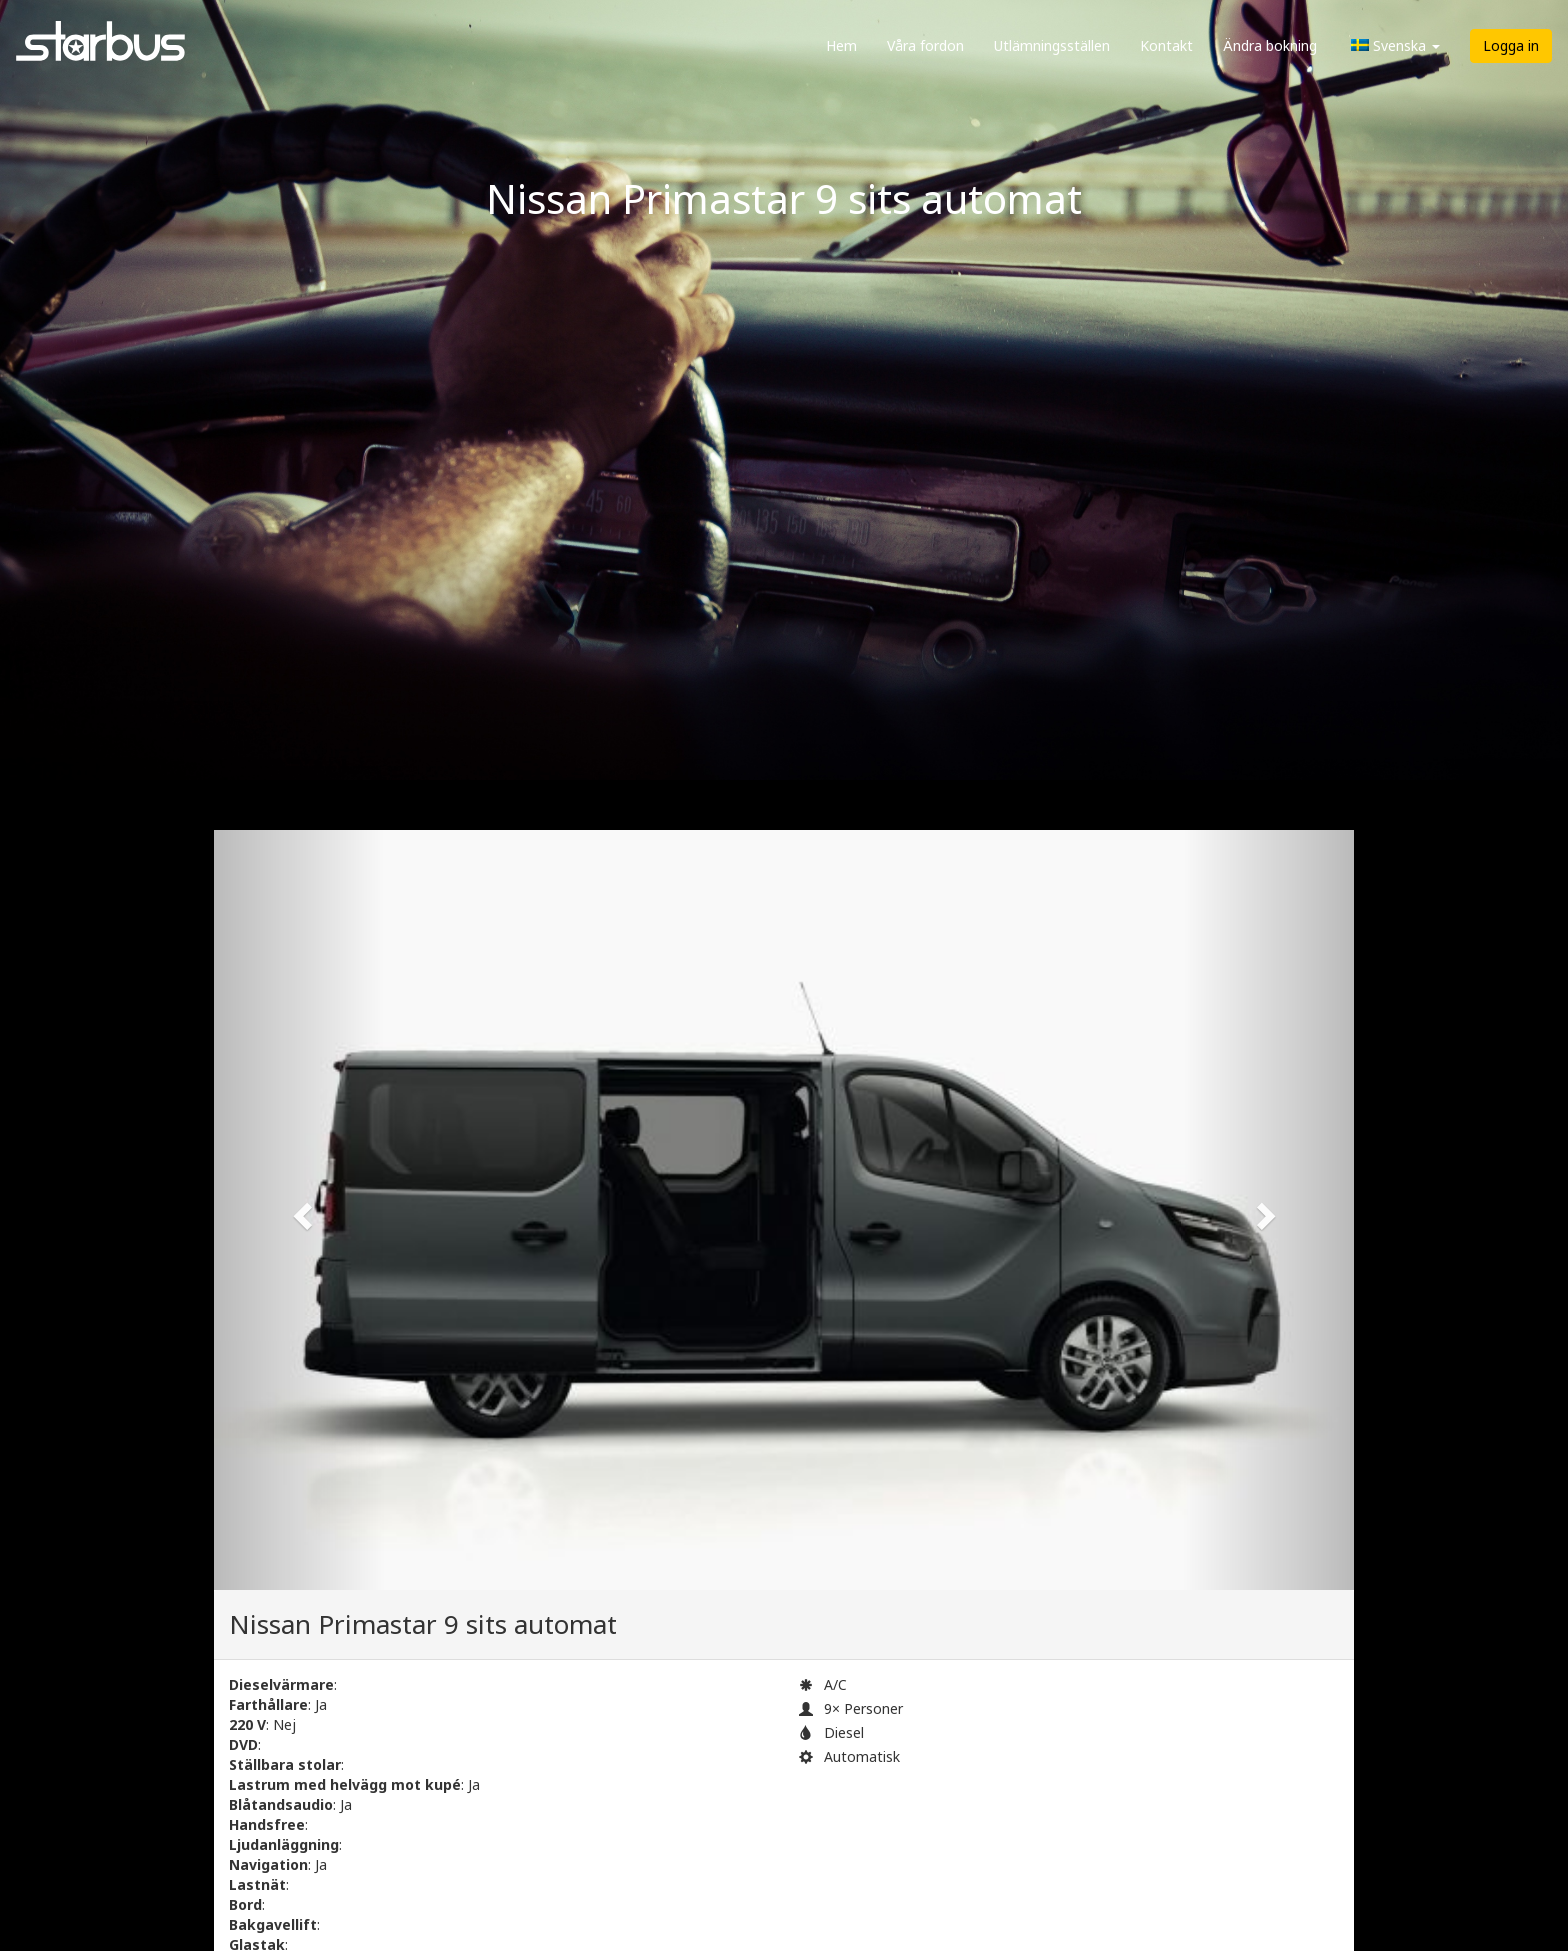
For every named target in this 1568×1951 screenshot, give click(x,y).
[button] (299, 1210)
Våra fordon (925, 45)
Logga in (1511, 45)
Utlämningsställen (1052, 45)
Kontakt (1166, 45)
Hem (841, 45)
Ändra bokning (1270, 45)
